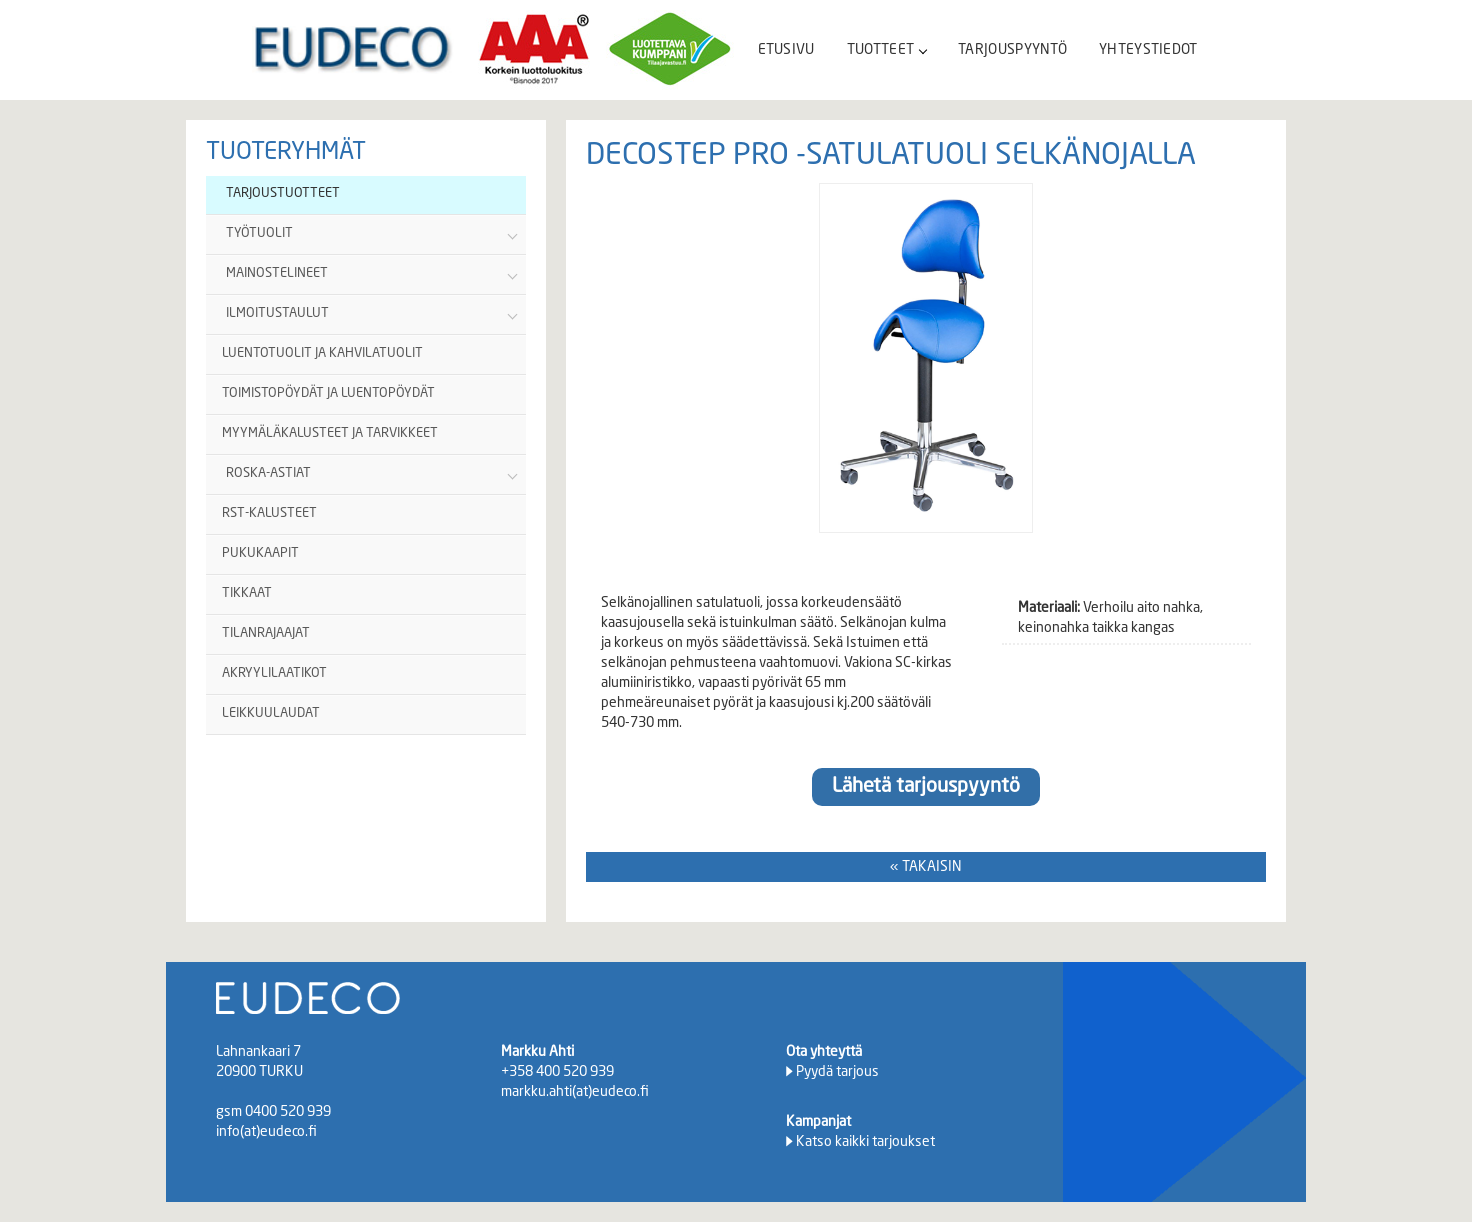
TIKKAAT (247, 593)
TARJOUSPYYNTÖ (1012, 50)
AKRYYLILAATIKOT (274, 673)
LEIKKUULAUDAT (271, 713)
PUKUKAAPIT (260, 553)
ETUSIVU (786, 50)
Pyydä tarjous (837, 1072)
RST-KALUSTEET (269, 513)
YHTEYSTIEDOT (1148, 50)
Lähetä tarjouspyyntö (926, 787)
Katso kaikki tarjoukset (865, 1142)
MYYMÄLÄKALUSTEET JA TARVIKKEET (330, 433)
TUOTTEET (886, 50)
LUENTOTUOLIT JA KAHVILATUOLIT (322, 353)
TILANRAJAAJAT (266, 633)
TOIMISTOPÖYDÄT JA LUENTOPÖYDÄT (328, 393)
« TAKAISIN (926, 867)
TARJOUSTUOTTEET (283, 193)
